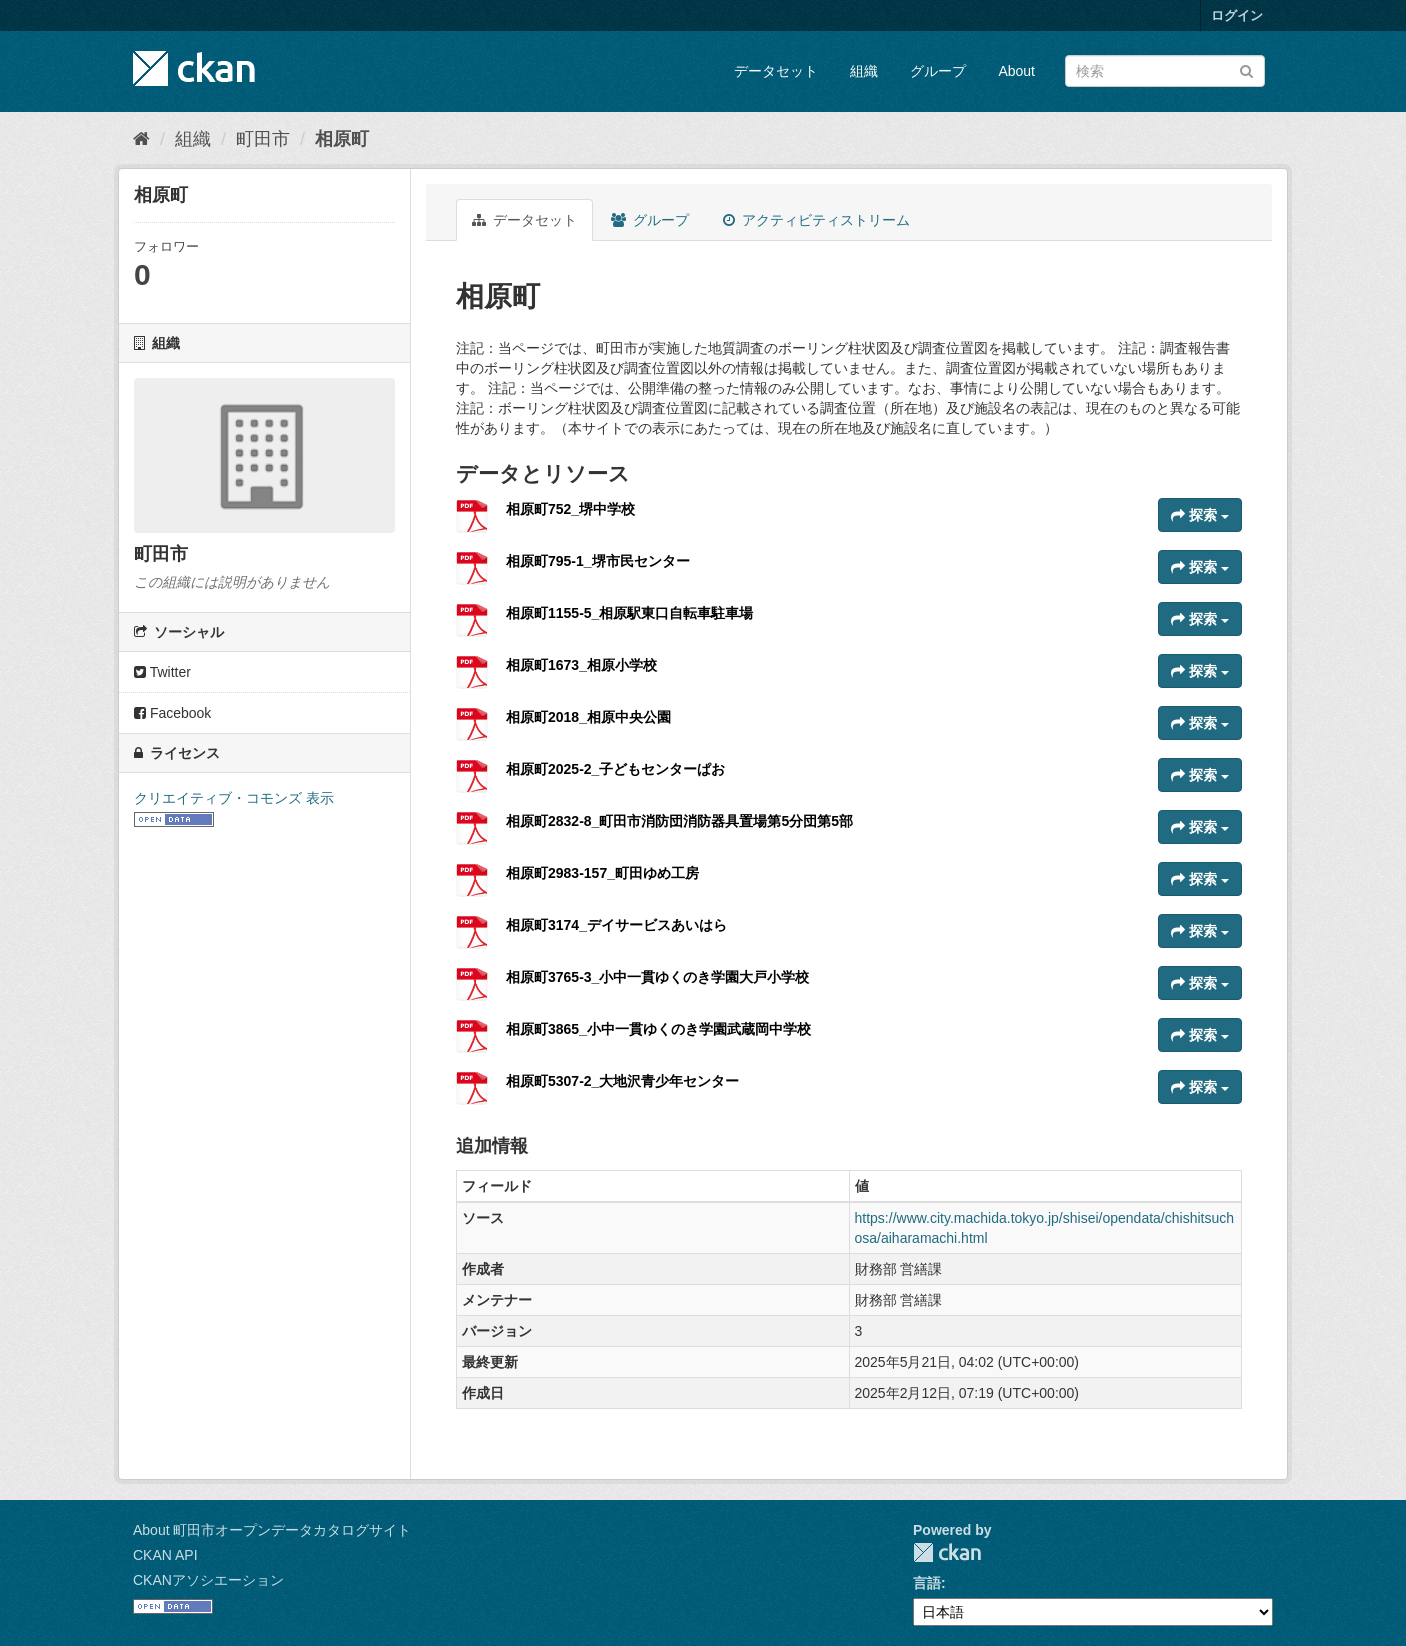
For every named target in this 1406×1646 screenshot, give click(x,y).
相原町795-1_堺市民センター (598, 561)
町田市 (263, 139)
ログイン (1237, 15)
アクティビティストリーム (816, 220)
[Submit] (1246, 69)
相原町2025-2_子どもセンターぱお (615, 769)
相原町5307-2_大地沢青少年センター (622, 1081)
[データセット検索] (1165, 71)
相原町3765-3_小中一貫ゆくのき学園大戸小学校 (657, 977)
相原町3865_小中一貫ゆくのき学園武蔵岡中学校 (658, 1029)
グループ (938, 71)
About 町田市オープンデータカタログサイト (272, 1530)
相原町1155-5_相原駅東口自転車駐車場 (629, 613)
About (1016, 71)
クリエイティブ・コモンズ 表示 (234, 798)
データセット (776, 71)
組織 (864, 71)
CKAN (947, 1552)
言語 (927, 1583)
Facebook (172, 713)
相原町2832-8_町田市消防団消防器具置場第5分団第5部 (679, 821)
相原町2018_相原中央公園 (588, 717)
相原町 (342, 139)
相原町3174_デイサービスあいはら (616, 925)
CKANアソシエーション (208, 1580)
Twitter (162, 672)
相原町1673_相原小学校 (581, 665)
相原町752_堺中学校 (570, 509)
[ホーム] (141, 139)
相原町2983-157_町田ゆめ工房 (602, 873)
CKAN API (165, 1555)
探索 (1200, 515)
